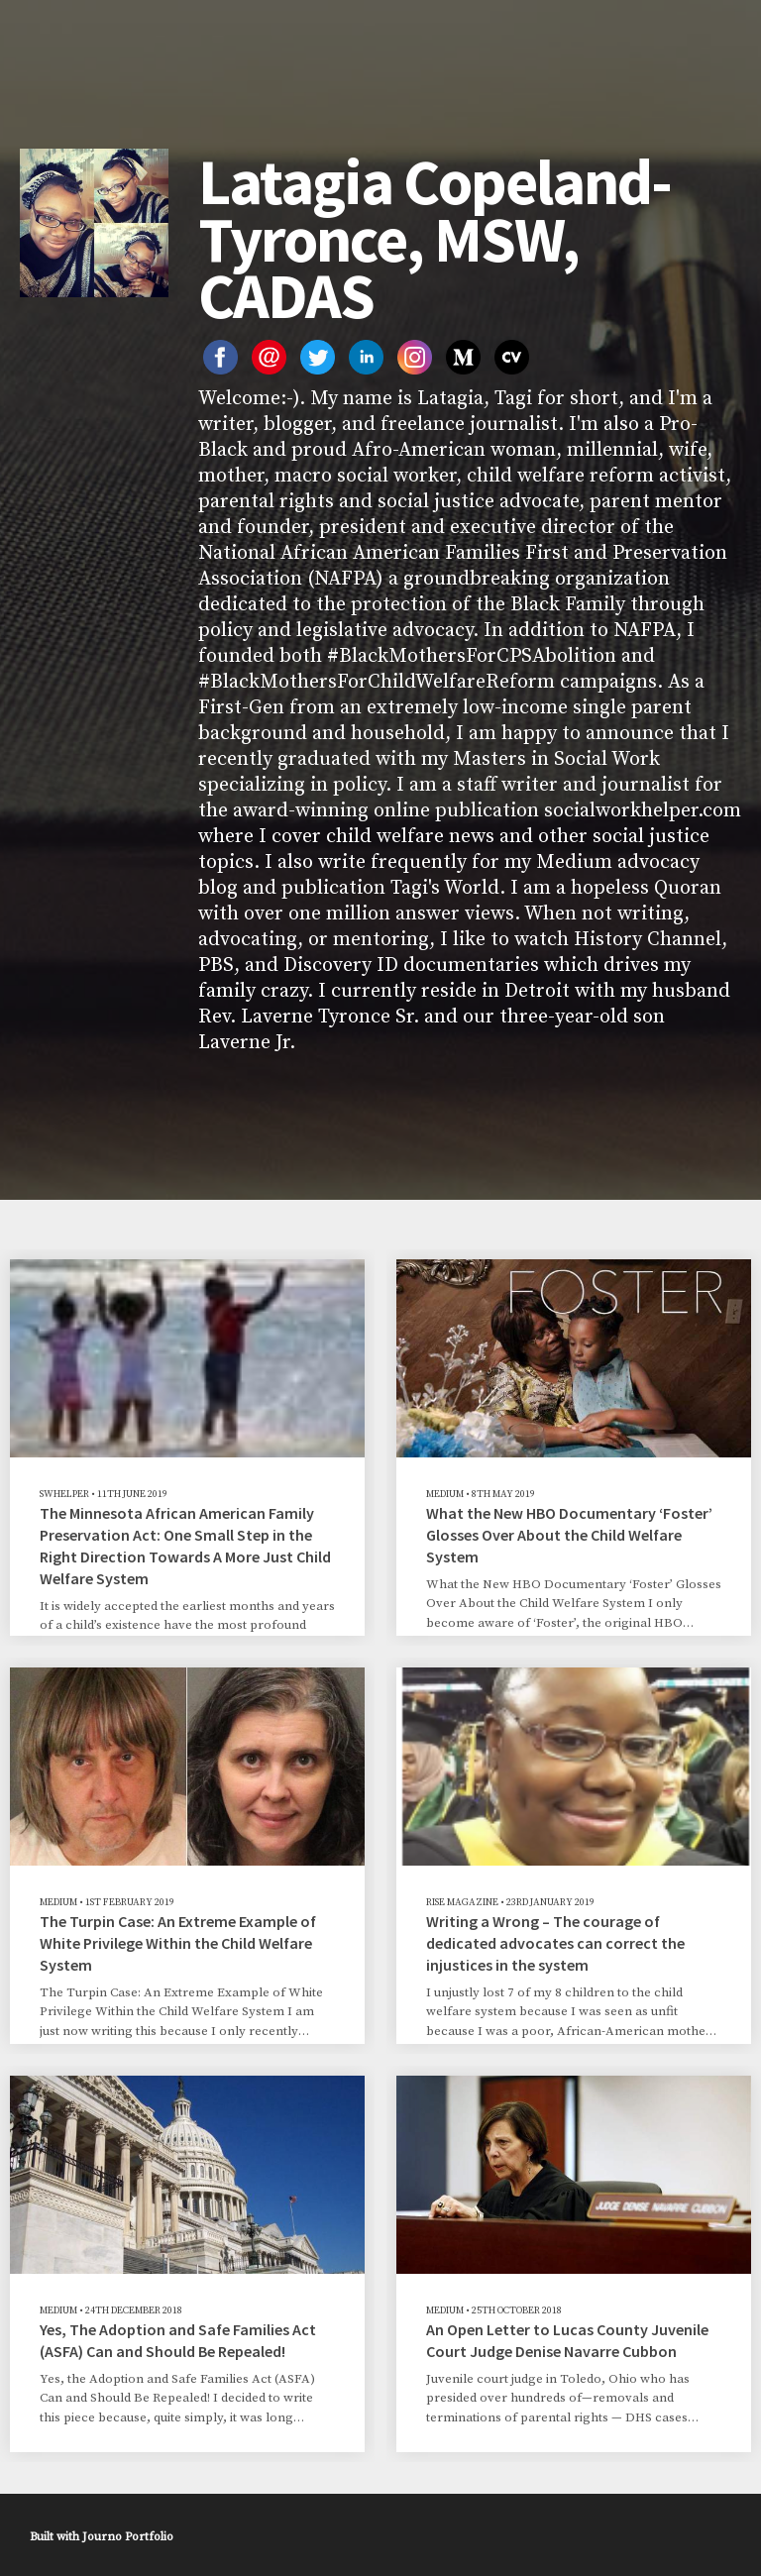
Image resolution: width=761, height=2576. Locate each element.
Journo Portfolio (127, 2536)
